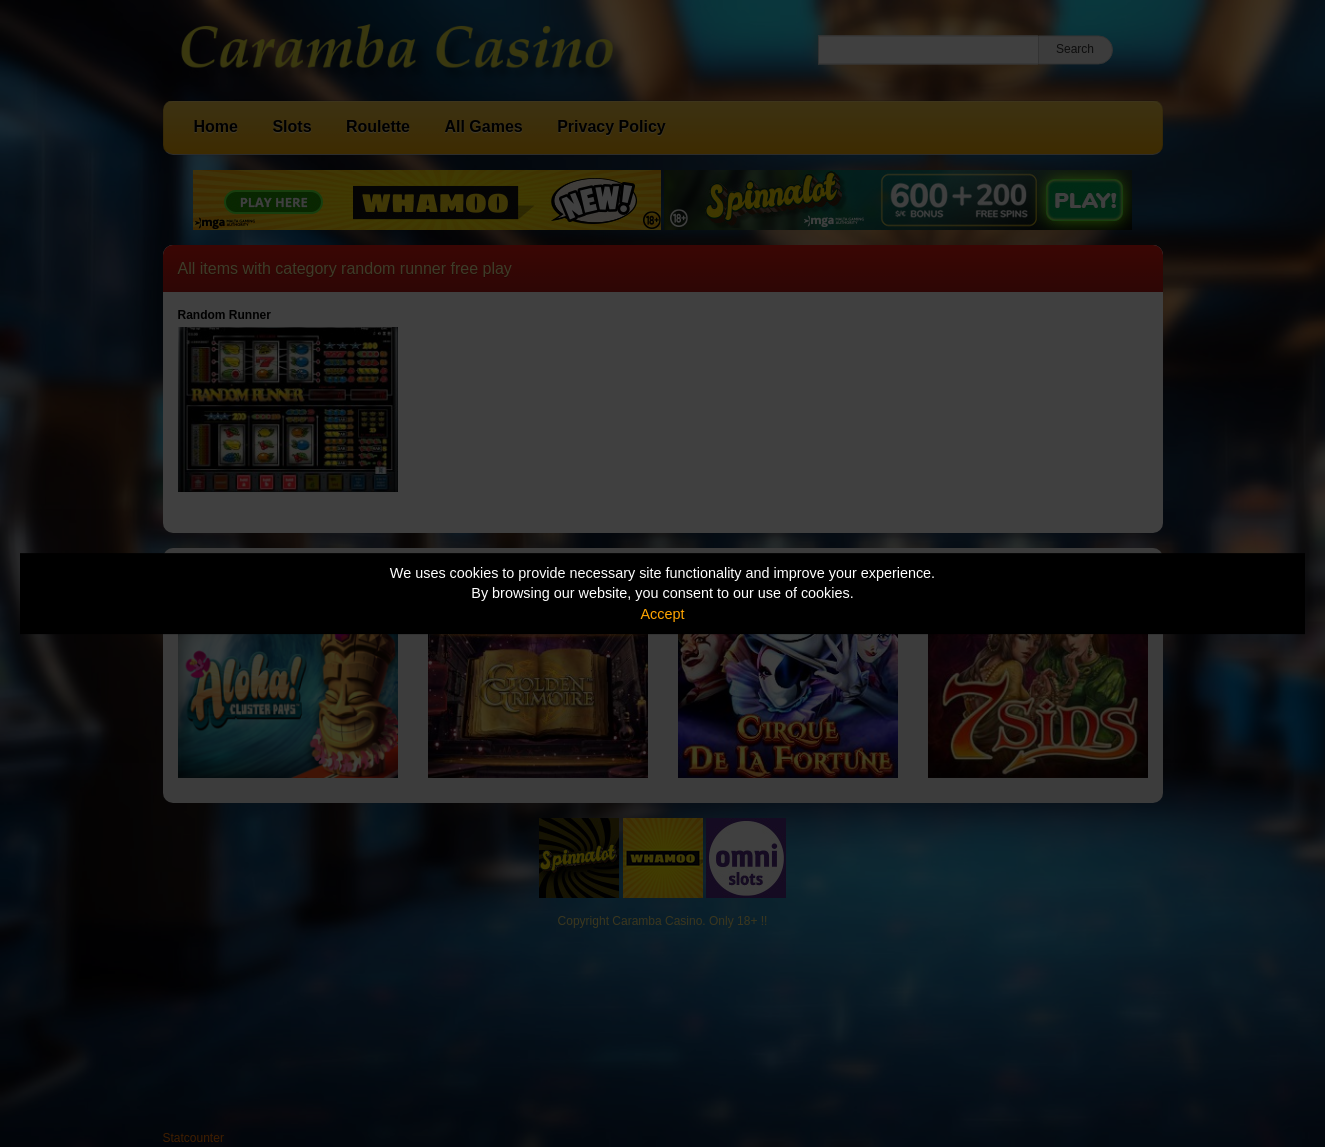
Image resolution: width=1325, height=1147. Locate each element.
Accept (663, 614)
